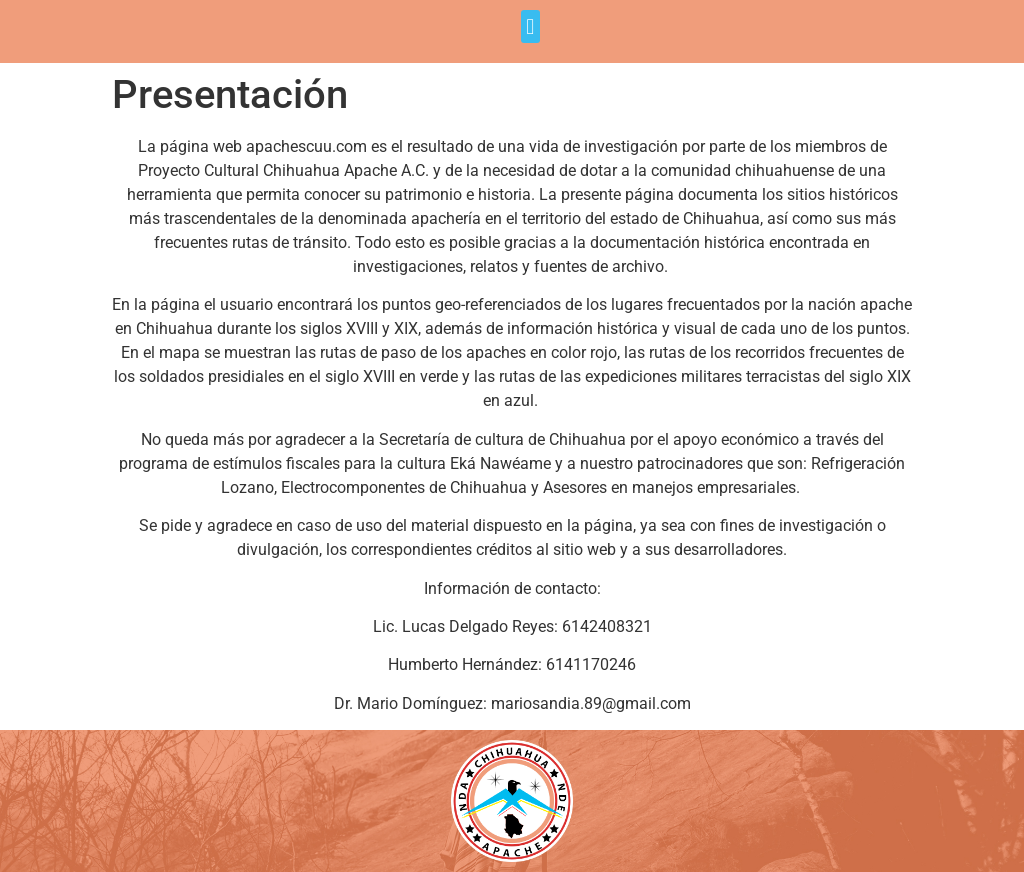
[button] (530, 26)
